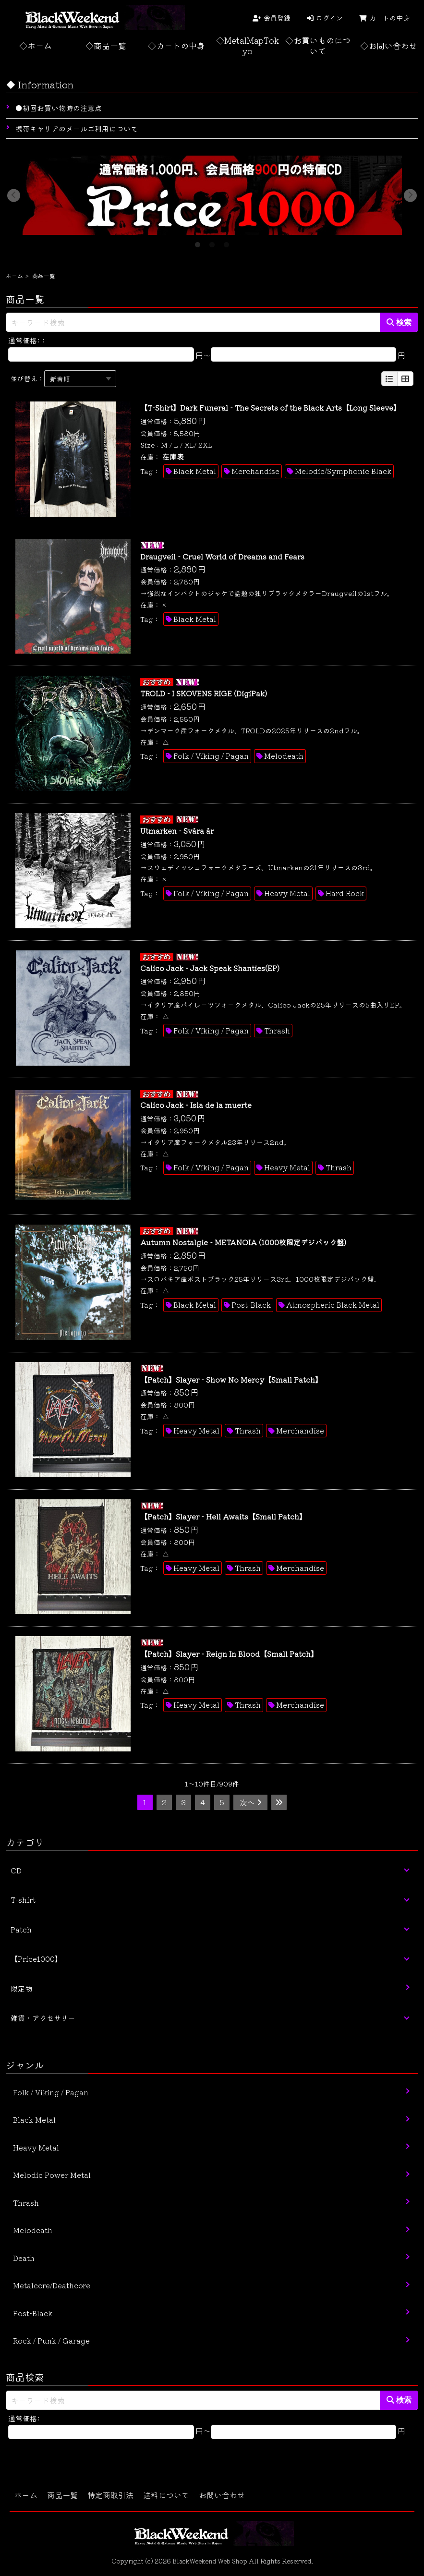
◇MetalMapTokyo (247, 45)
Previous (13, 195)
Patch (21, 1929)
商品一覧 (62, 2495)
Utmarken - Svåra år (177, 831)
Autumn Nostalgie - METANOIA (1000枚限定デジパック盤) (243, 1242)
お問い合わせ (222, 2495)
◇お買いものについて (318, 45)
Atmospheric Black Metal (332, 1305)
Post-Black (251, 1305)
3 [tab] (226, 242)
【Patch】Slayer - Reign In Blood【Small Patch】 (229, 1654)
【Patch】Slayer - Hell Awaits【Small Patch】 (223, 1516)
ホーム (14, 275)
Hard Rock (345, 893)
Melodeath (283, 756)
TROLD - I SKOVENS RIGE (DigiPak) (203, 693)
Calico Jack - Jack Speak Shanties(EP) (209, 968)
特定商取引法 (110, 2495)
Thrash (277, 1030)
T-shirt (23, 1900)
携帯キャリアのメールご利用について (76, 128)
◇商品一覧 (105, 45)
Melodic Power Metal (52, 2175)
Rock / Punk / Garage (51, 2340)
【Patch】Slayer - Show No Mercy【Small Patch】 (231, 1379)
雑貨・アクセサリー (43, 2018)
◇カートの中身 (176, 45)
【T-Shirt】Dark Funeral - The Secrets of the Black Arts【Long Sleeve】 (270, 407)
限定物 (21, 1988)
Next (410, 195)
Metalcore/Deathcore (51, 2285)
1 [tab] (198, 242)
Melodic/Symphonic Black (343, 471)
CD (16, 1870)
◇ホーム (35, 45)
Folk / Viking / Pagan (211, 756)
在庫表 (173, 456)
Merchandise (255, 471)
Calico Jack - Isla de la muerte (196, 1105)
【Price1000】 (36, 1959)
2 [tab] (212, 242)
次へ (251, 1802)
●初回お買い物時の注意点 (58, 108)
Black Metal (194, 471)
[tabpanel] (212, 195)
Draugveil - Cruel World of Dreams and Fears (222, 556)
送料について (166, 2495)
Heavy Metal (287, 893)
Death (24, 2258)
